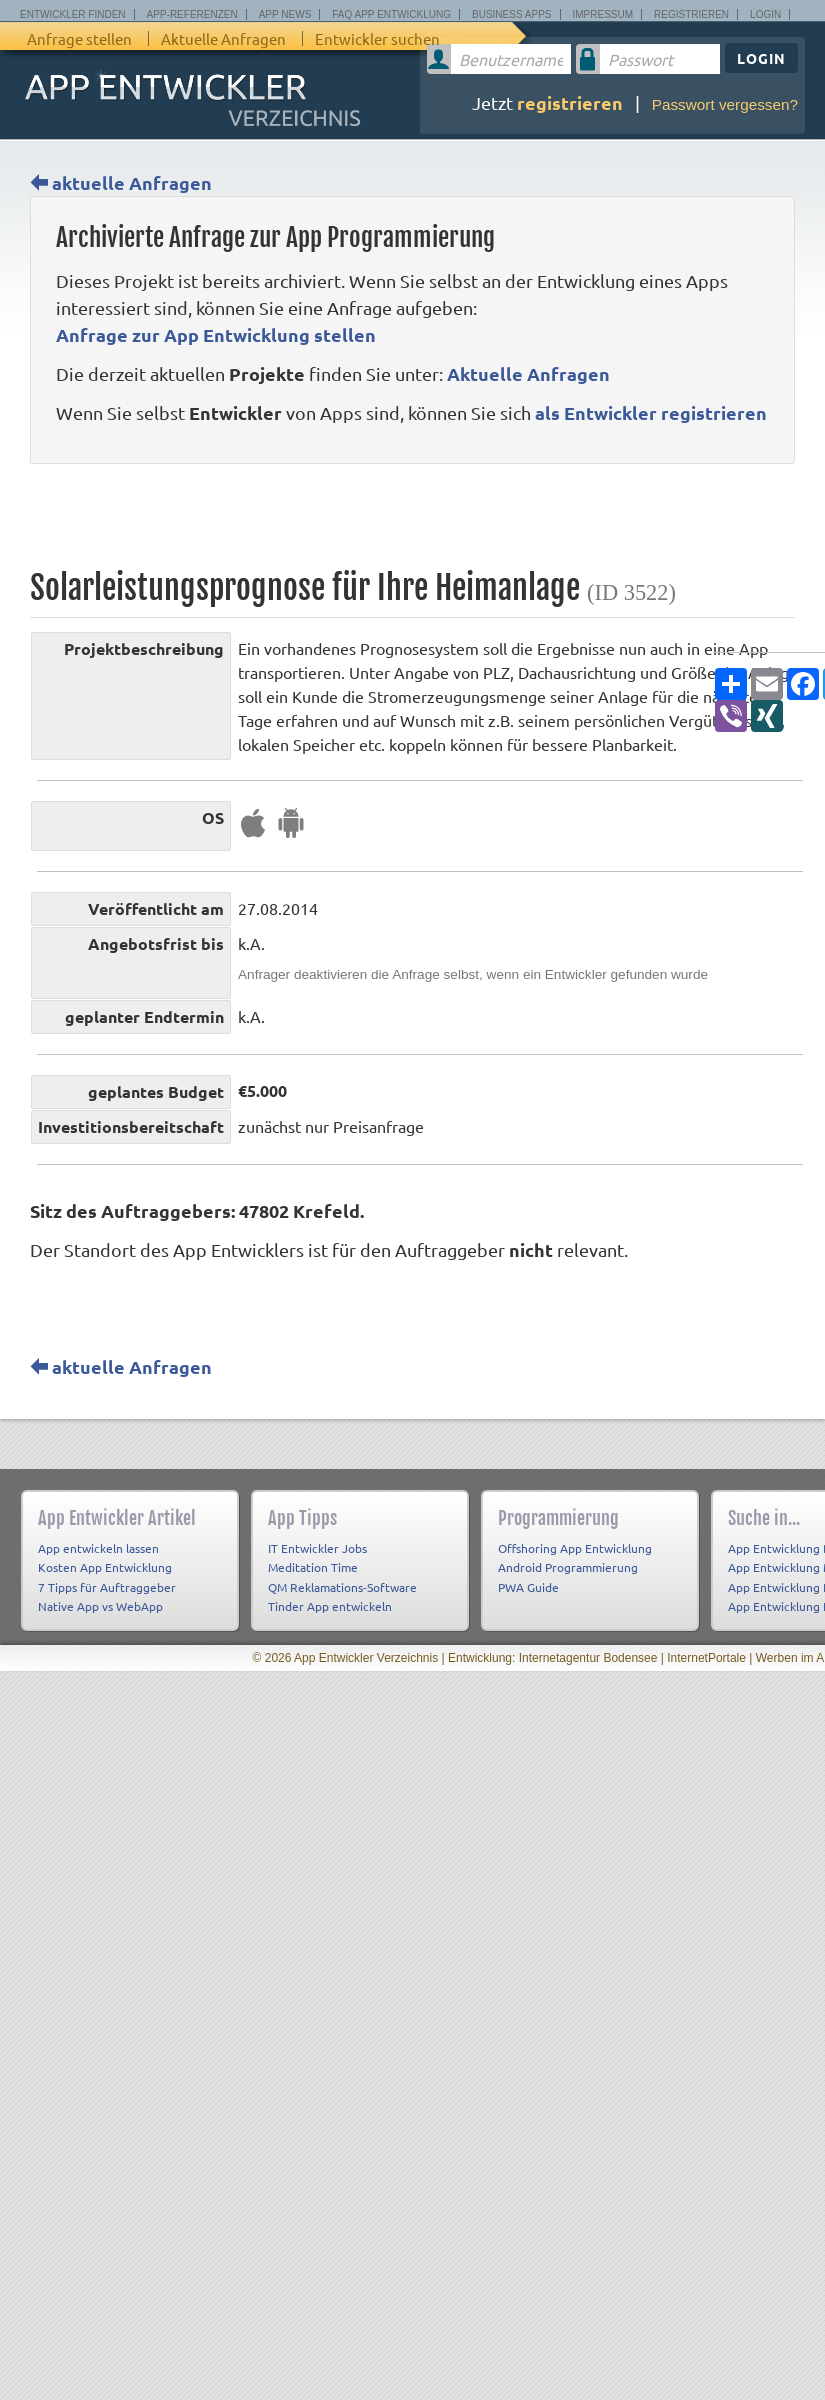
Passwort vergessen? (725, 104)
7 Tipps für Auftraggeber (107, 1587)
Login (765, 14)
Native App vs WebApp (100, 1606)
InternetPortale (706, 1658)
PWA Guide (528, 1587)
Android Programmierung (568, 1567)
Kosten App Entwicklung (105, 1567)
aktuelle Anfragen (121, 182)
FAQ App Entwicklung (391, 14)
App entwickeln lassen (98, 1548)
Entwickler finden (73, 14)
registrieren (570, 102)
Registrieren (691, 14)
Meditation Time (313, 1567)
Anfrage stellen (79, 38)
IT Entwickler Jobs (317, 1548)
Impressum (603, 14)
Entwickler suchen (377, 38)
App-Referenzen (192, 14)
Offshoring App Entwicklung (575, 1548)
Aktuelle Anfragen (223, 38)
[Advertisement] (212, 516)
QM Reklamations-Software (342, 1587)
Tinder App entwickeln (330, 1606)
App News (285, 14)
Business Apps (511, 14)
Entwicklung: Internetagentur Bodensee (552, 1658)
